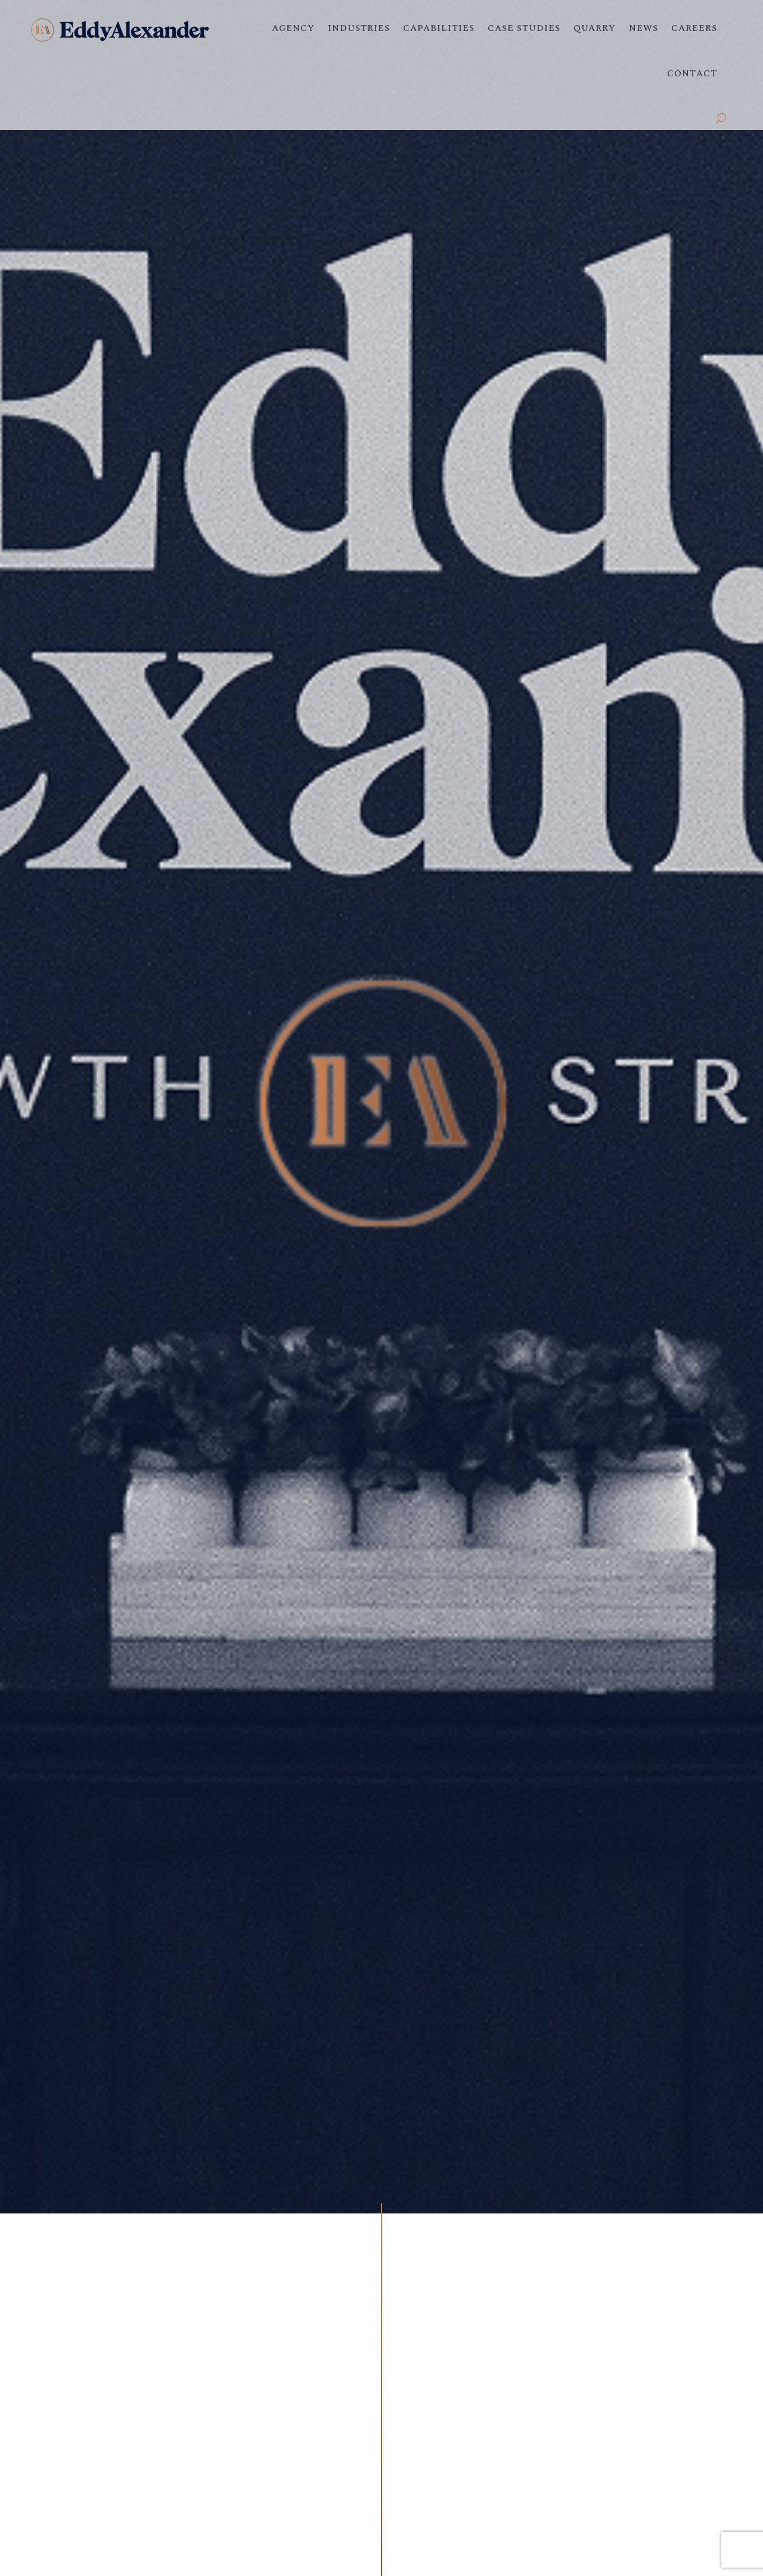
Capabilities (438, 28)
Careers (694, 28)
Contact (692, 73)
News (643, 28)
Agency (293, 28)
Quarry (594, 28)
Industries (359, 28)
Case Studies (524, 28)
